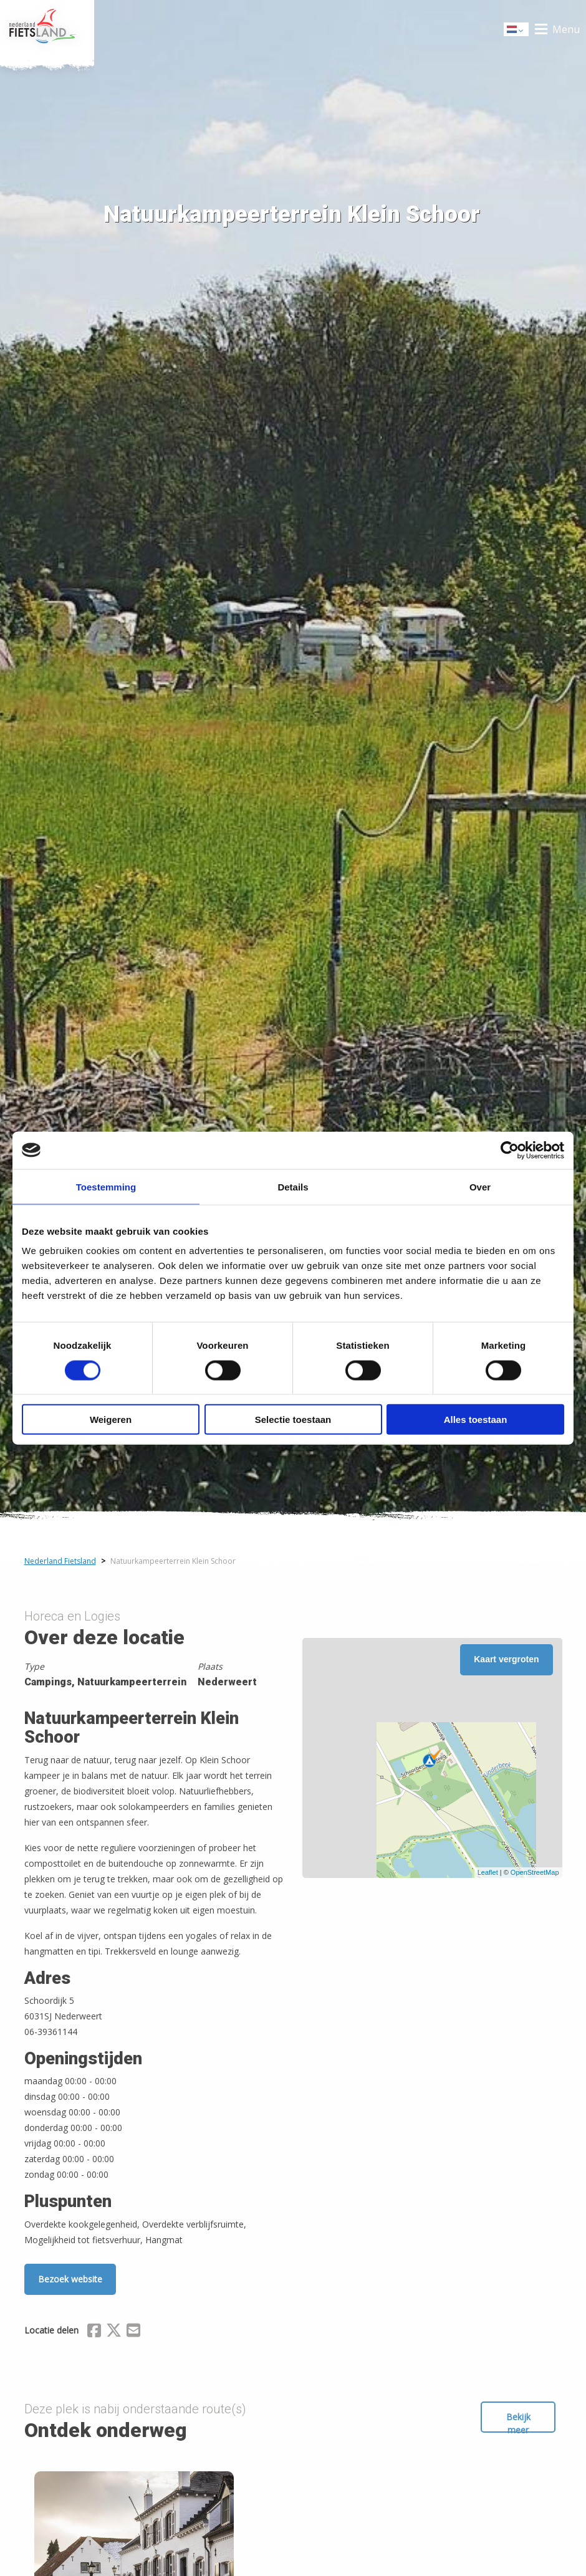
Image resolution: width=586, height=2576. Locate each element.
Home (47, 29)
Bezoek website (70, 2279)
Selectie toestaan (293, 1419)
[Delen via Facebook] (94, 2332)
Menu (566, 29)
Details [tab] (292, 1186)
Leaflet (488, 1872)
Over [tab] (480, 1186)
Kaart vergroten (506, 1659)
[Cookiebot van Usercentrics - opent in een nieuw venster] (509, 1150)
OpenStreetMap (535, 1872)
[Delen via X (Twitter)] (114, 2332)
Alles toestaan (475, 1419)
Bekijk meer (518, 2422)
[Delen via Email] (133, 2332)
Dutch (517, 30)
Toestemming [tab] (106, 1186)
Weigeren (111, 1419)
